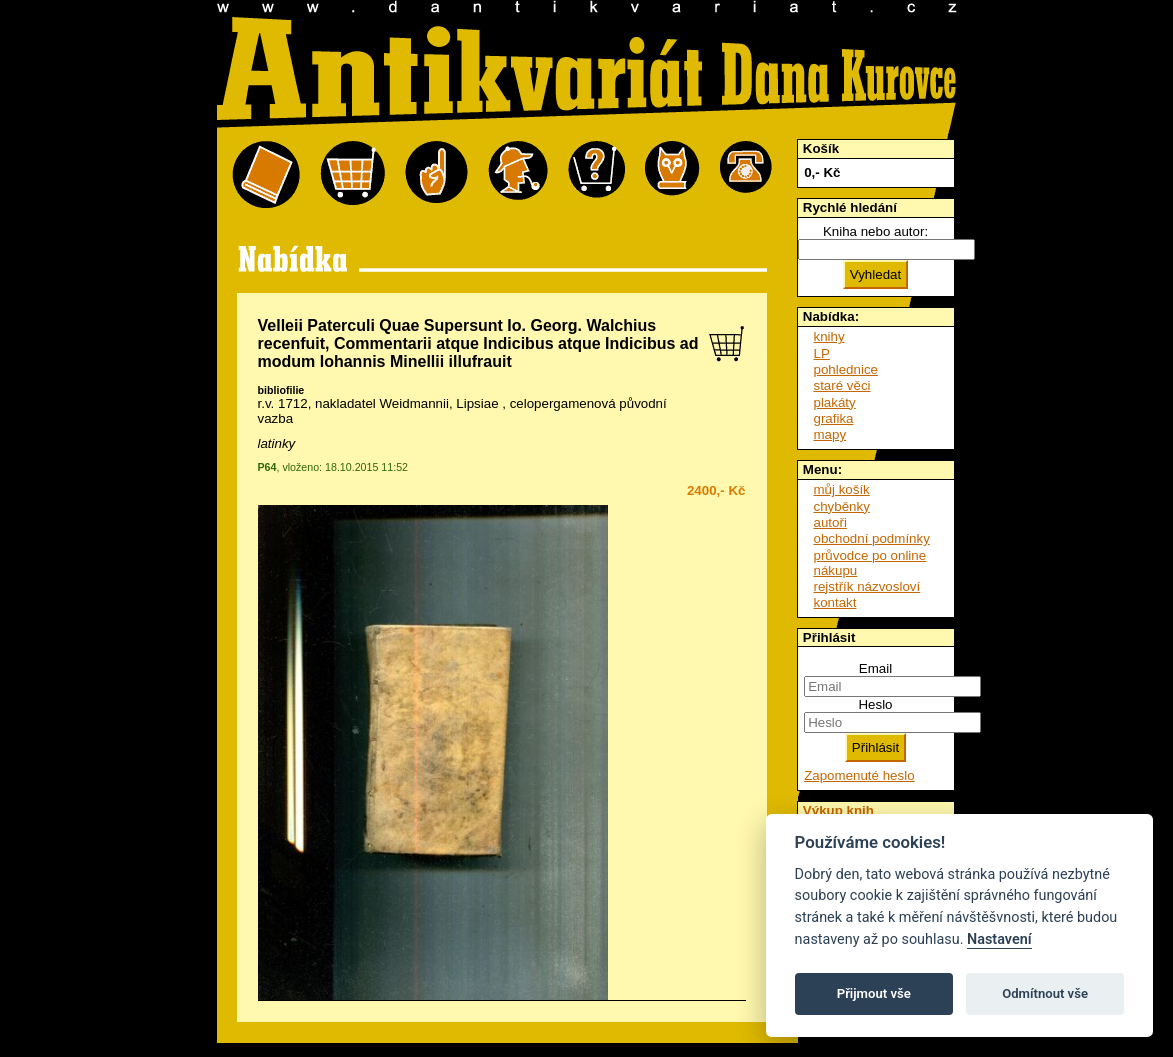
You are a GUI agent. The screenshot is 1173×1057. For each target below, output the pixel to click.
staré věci (842, 385)
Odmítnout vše (1045, 993)
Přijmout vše (874, 993)
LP (822, 353)
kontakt (835, 602)
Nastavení (999, 939)
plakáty (835, 402)
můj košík (842, 489)
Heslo (875, 704)
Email (875, 668)
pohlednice (846, 369)
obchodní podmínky (872, 538)
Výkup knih (838, 810)
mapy (830, 434)
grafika (834, 418)
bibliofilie (281, 390)
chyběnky (842, 506)
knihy (829, 336)
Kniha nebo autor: (875, 231)
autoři (830, 522)
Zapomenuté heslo (859, 775)
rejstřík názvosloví (867, 586)
